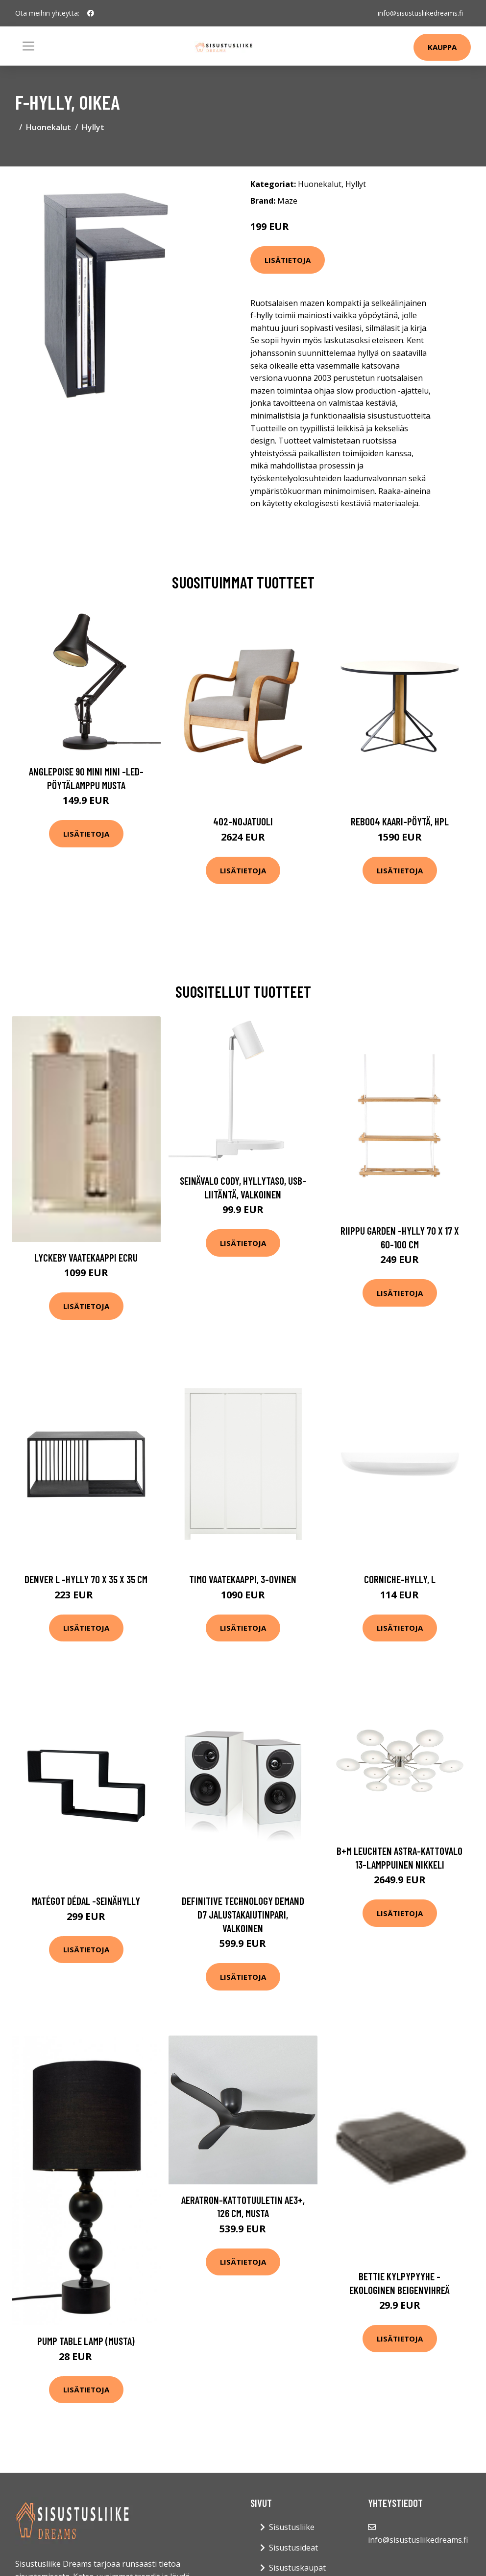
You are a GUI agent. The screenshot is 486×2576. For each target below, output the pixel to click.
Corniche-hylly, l (400, 1579)
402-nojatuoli (243, 821)
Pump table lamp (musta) (86, 2341)
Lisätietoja (288, 260)
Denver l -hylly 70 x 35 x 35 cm (85, 1579)
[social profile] (90, 13)
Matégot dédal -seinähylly (86, 1901)
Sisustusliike (292, 2527)
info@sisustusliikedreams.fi (420, 13)
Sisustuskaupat (297, 2567)
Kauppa (442, 47)
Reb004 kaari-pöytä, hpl (400, 821)
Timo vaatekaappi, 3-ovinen (242, 1579)
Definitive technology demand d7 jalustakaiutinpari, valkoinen (243, 1914)
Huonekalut (48, 127)
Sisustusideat (293, 2547)
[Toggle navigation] (28, 46)
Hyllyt (93, 127)
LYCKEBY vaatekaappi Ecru (86, 1257)
